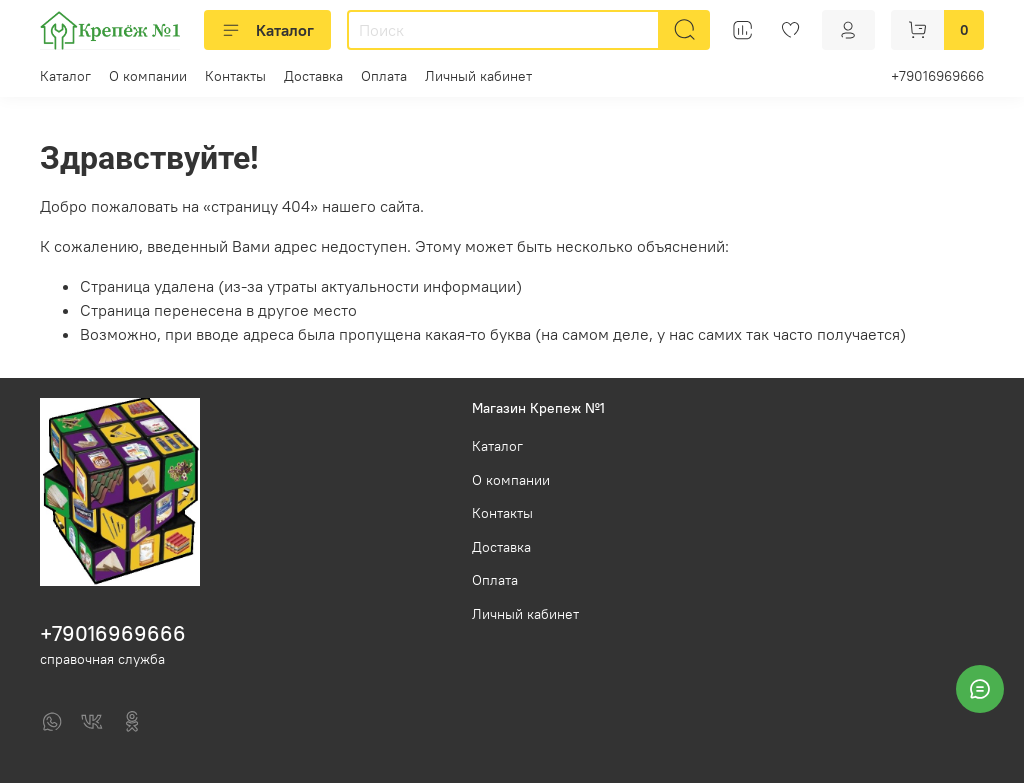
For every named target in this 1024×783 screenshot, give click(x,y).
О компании (148, 76)
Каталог (267, 30)
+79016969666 (937, 76)
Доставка (313, 76)
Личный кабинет (478, 76)
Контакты (235, 76)
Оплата (384, 76)
